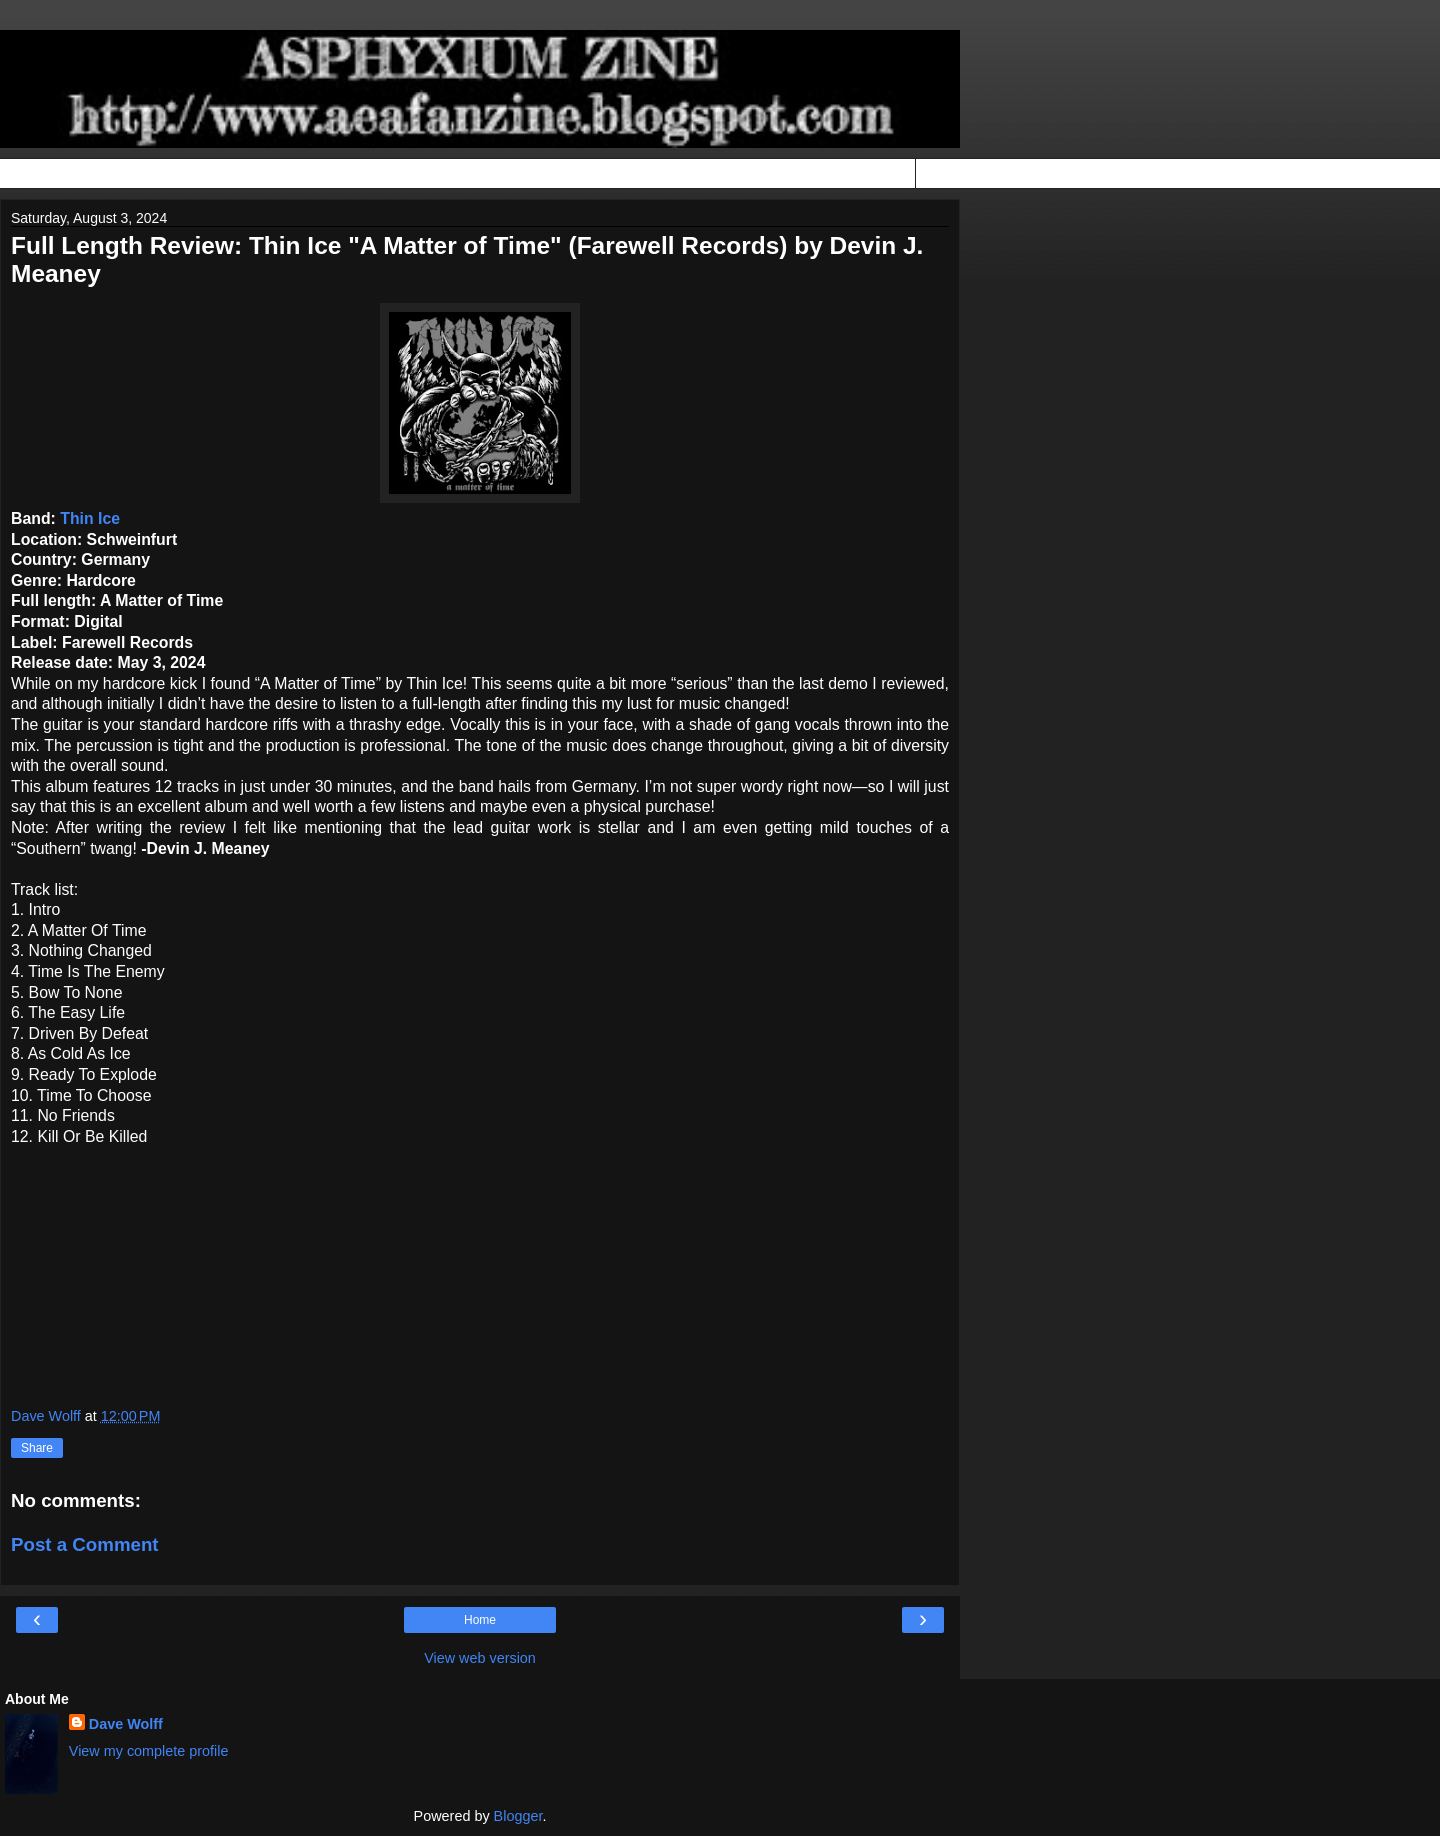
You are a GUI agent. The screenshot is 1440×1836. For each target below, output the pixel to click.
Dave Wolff (126, 1724)
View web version (480, 1658)
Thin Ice (90, 518)
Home (480, 1620)
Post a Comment (85, 1544)
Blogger (518, 1816)
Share (37, 1448)
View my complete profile (149, 1751)
